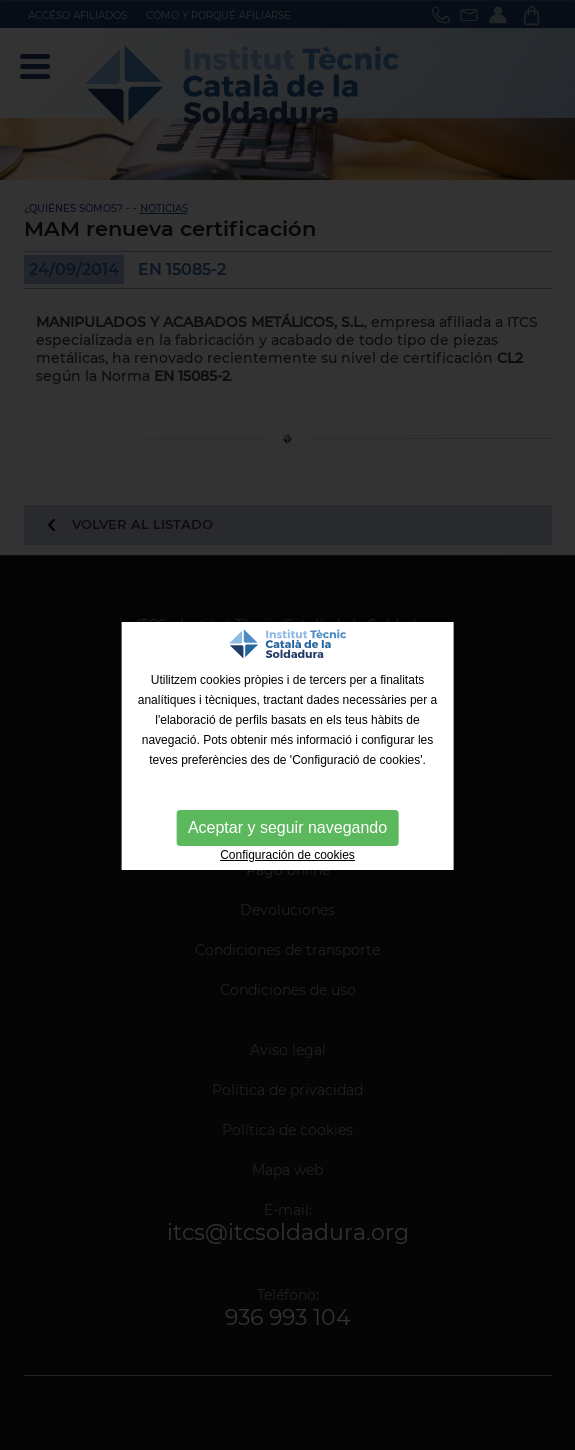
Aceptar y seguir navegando (287, 827)
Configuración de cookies (287, 855)
